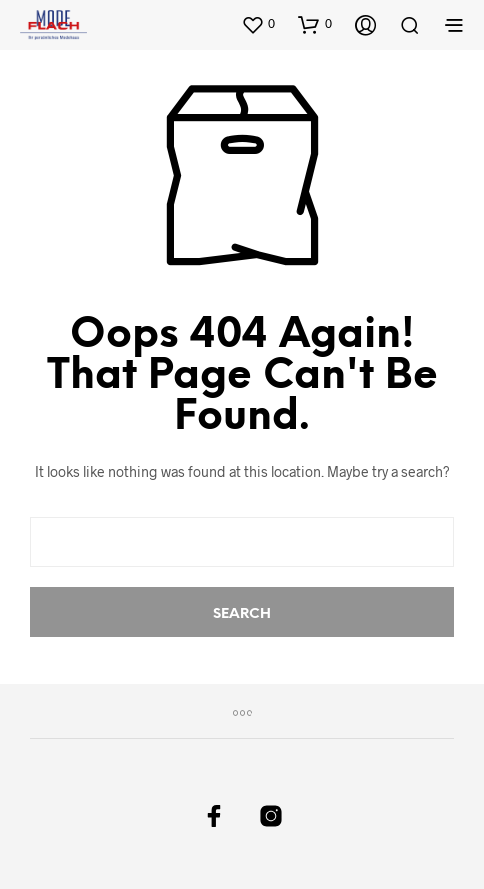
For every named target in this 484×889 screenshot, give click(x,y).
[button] (258, 24)
